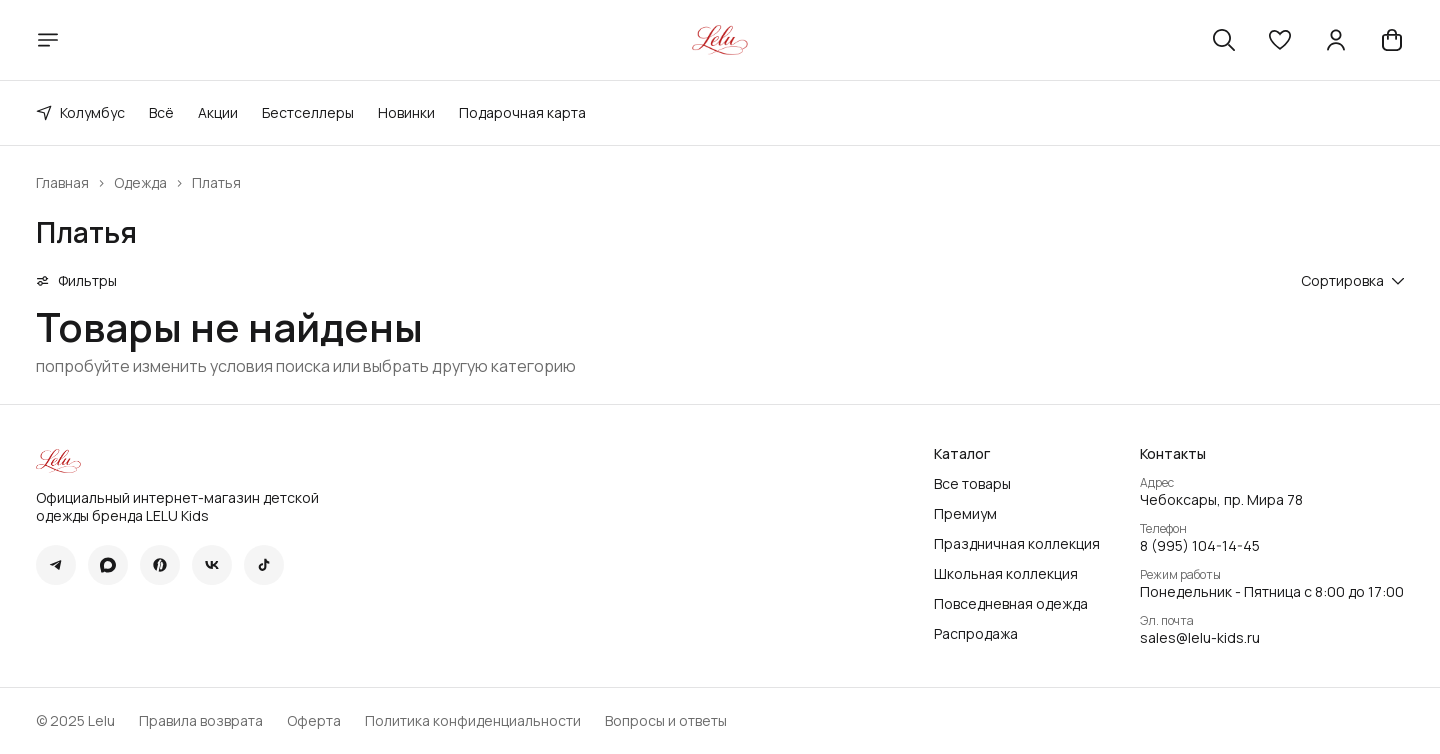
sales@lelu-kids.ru (1200, 638)
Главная (62, 183)
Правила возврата (201, 721)
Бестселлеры (308, 112)
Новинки (406, 112)
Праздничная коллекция (1017, 544)
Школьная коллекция (1006, 574)
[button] (1280, 40)
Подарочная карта (522, 112)
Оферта (314, 721)
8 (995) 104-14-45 (1200, 546)
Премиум (965, 514)
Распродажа (976, 634)
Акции (218, 112)
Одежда (140, 183)
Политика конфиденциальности (473, 721)
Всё (161, 112)
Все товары (972, 484)
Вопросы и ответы (666, 721)
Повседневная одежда (1011, 604)
